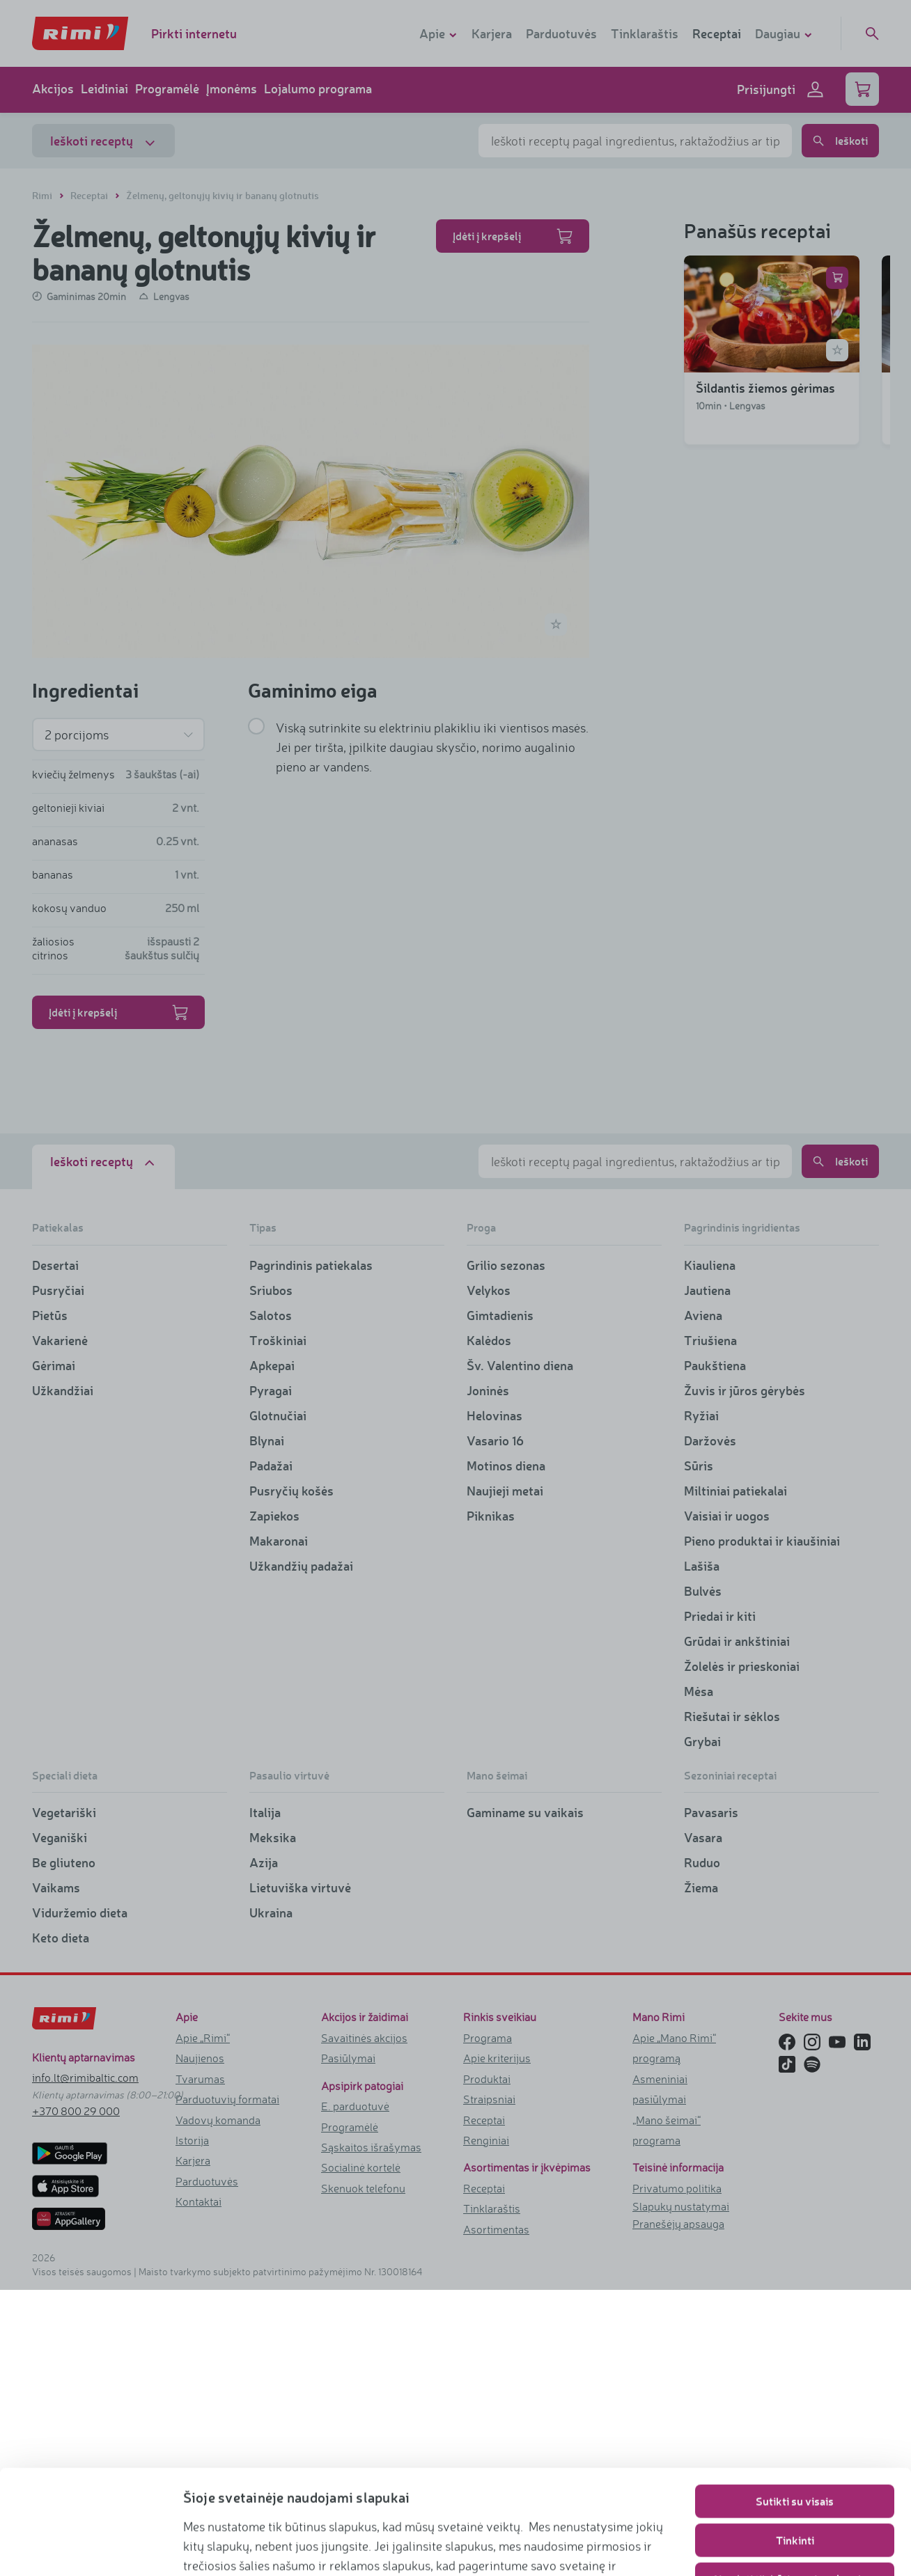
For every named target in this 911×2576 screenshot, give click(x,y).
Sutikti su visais (795, 2403)
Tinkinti (795, 2442)
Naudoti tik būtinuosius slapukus (795, 2481)
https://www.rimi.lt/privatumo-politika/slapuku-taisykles (374, 2545)
